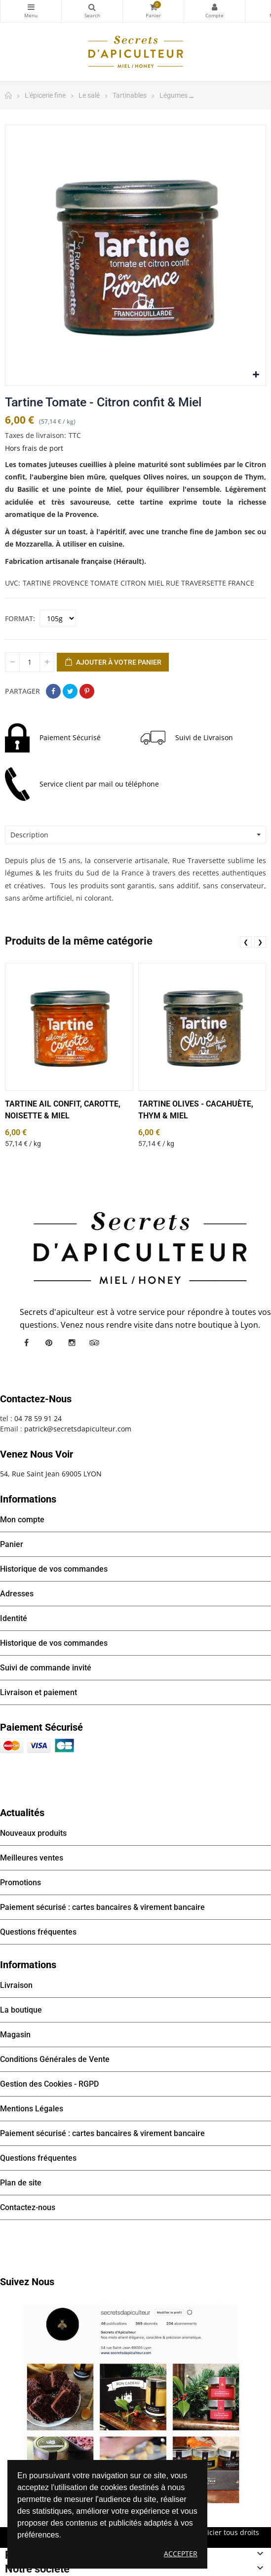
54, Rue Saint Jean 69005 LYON (51, 1473)
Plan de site (20, 2182)
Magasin (15, 2034)
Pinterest (86, 691)
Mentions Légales (31, 2108)
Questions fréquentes (38, 1932)
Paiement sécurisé (41, 1727)
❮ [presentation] (245, 942)
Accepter (180, 2553)
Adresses (17, 1593)
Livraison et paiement (38, 1692)
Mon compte (214, 7)
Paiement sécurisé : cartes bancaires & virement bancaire (102, 1907)
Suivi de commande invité (45, 1667)
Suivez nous (27, 2282)
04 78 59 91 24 (38, 1418)
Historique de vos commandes (54, 1569)
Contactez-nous (27, 2207)
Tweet (70, 691)
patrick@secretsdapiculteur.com (77, 1428)
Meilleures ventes (31, 1858)
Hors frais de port (34, 448)
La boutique (21, 2010)
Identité (13, 1618)
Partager (53, 691)
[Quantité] (29, 662)
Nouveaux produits (33, 1833)
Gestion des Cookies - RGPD (49, 2084)
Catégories (30, 7)
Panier (11, 1544)
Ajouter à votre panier (112, 662)
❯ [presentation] (260, 942)
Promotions (20, 1882)
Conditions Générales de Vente (55, 2059)
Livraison (16, 1985)
